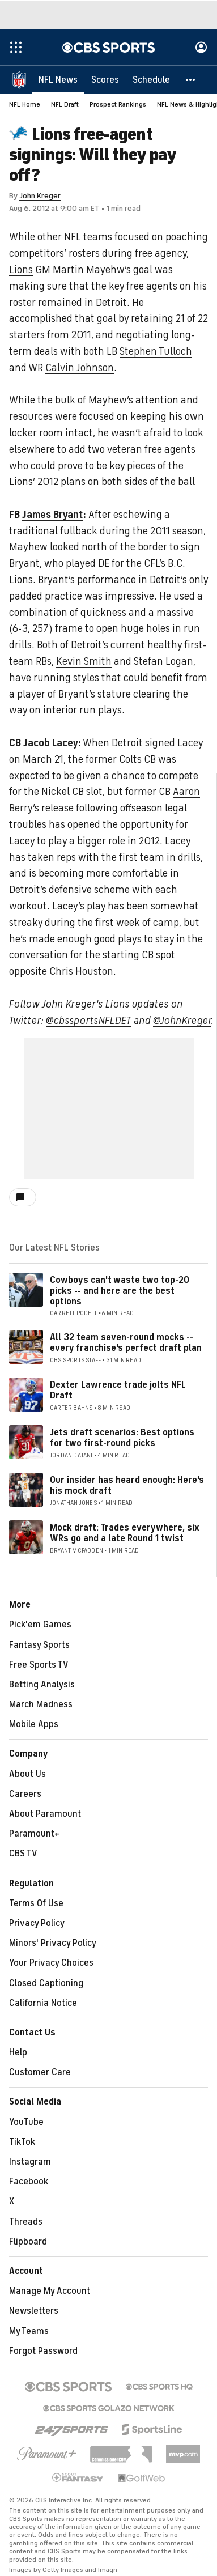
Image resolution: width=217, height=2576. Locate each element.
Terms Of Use (36, 1903)
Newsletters (33, 2310)
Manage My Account (49, 2291)
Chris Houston (81, 971)
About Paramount (45, 1814)
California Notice (43, 2003)
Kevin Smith (84, 661)
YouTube (26, 2122)
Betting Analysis (42, 1684)
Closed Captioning (46, 1983)
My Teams (29, 2331)
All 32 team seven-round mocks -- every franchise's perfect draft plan (126, 1343)
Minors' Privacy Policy (52, 1943)
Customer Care (40, 2072)
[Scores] (105, 79)
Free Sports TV (39, 1664)
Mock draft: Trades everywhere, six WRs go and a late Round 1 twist (124, 1533)
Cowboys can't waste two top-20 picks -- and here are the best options (119, 1290)
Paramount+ (34, 1833)
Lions (21, 269)
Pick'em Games (40, 1624)
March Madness (41, 1704)
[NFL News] (58, 79)
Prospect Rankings (118, 104)
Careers (25, 1794)
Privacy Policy (37, 1923)
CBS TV (23, 1853)
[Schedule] (151, 79)
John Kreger (40, 196)
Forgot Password (43, 2351)
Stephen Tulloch (156, 351)
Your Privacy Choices (51, 1963)
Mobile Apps (33, 1724)
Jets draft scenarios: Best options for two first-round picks (122, 1438)
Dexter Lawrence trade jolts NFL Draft (118, 1390)
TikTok (22, 2142)
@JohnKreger (182, 1020)
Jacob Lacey (50, 743)
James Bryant (52, 514)
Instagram (30, 2161)
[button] (191, 79)
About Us (27, 1774)
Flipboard (28, 2241)
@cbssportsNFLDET (88, 1020)
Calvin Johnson (79, 368)
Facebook (28, 2181)
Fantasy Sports (39, 1645)
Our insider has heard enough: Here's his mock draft (127, 1485)
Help (18, 2052)
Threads (25, 2222)
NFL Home (24, 104)
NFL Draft (65, 104)
